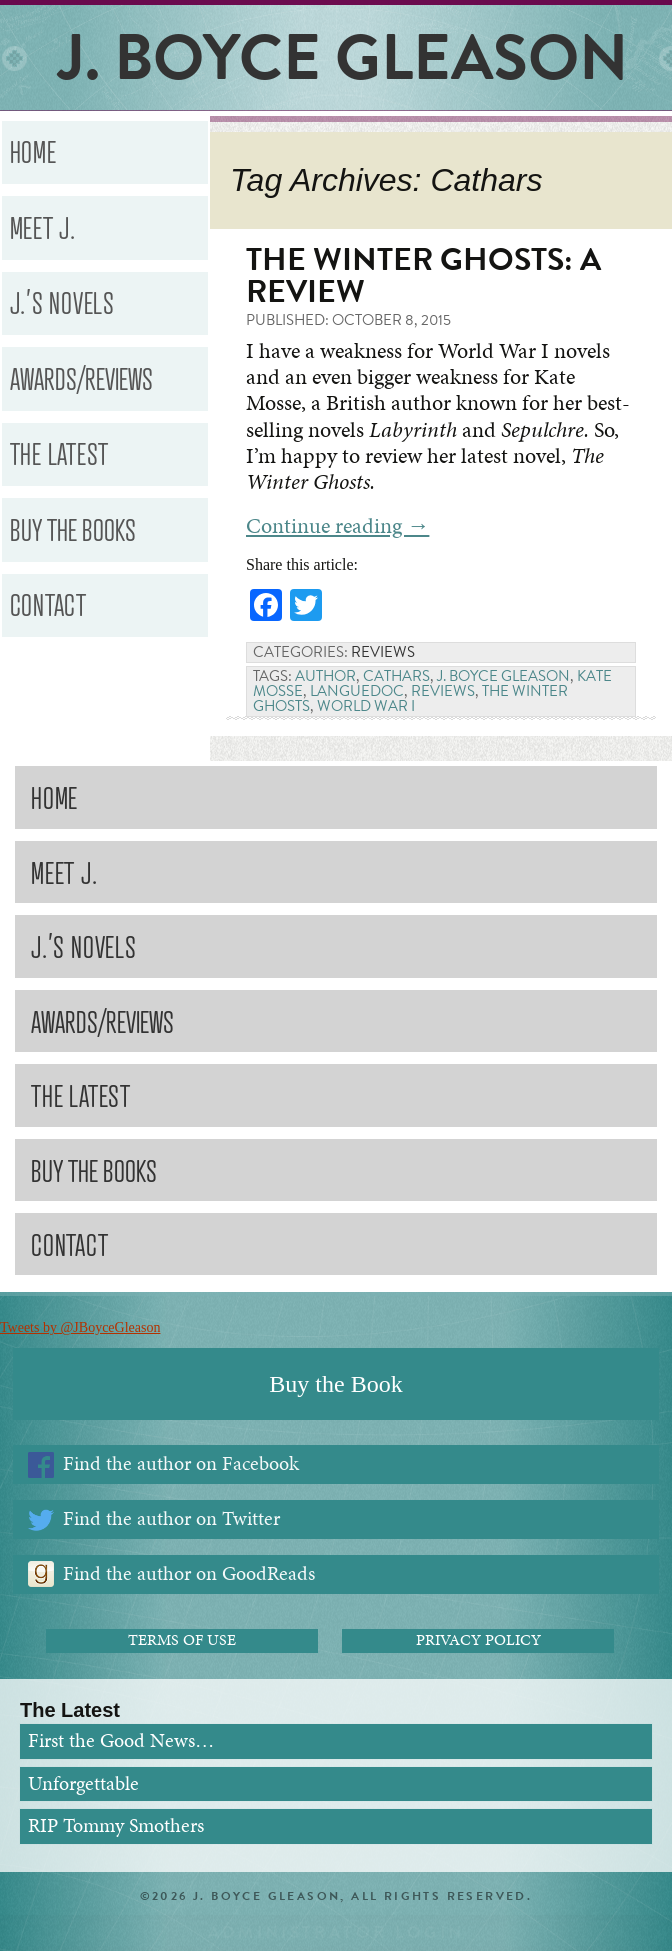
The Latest (60, 452)
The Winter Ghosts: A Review (423, 275)
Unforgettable (83, 1783)
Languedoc (357, 691)
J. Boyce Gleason (503, 676)
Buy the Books (73, 528)
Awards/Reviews (81, 377)
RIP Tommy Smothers (116, 1825)
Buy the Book (335, 1384)
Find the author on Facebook (181, 1463)
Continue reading (337, 525)
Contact (48, 603)
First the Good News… (121, 1740)
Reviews (383, 652)
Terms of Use (182, 1640)
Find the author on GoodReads (189, 1573)
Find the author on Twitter (171, 1518)
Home (33, 150)
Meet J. (43, 226)
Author (325, 676)
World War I (366, 706)
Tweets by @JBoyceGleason (80, 1327)
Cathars (396, 676)
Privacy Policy (478, 1640)
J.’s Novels (62, 301)
